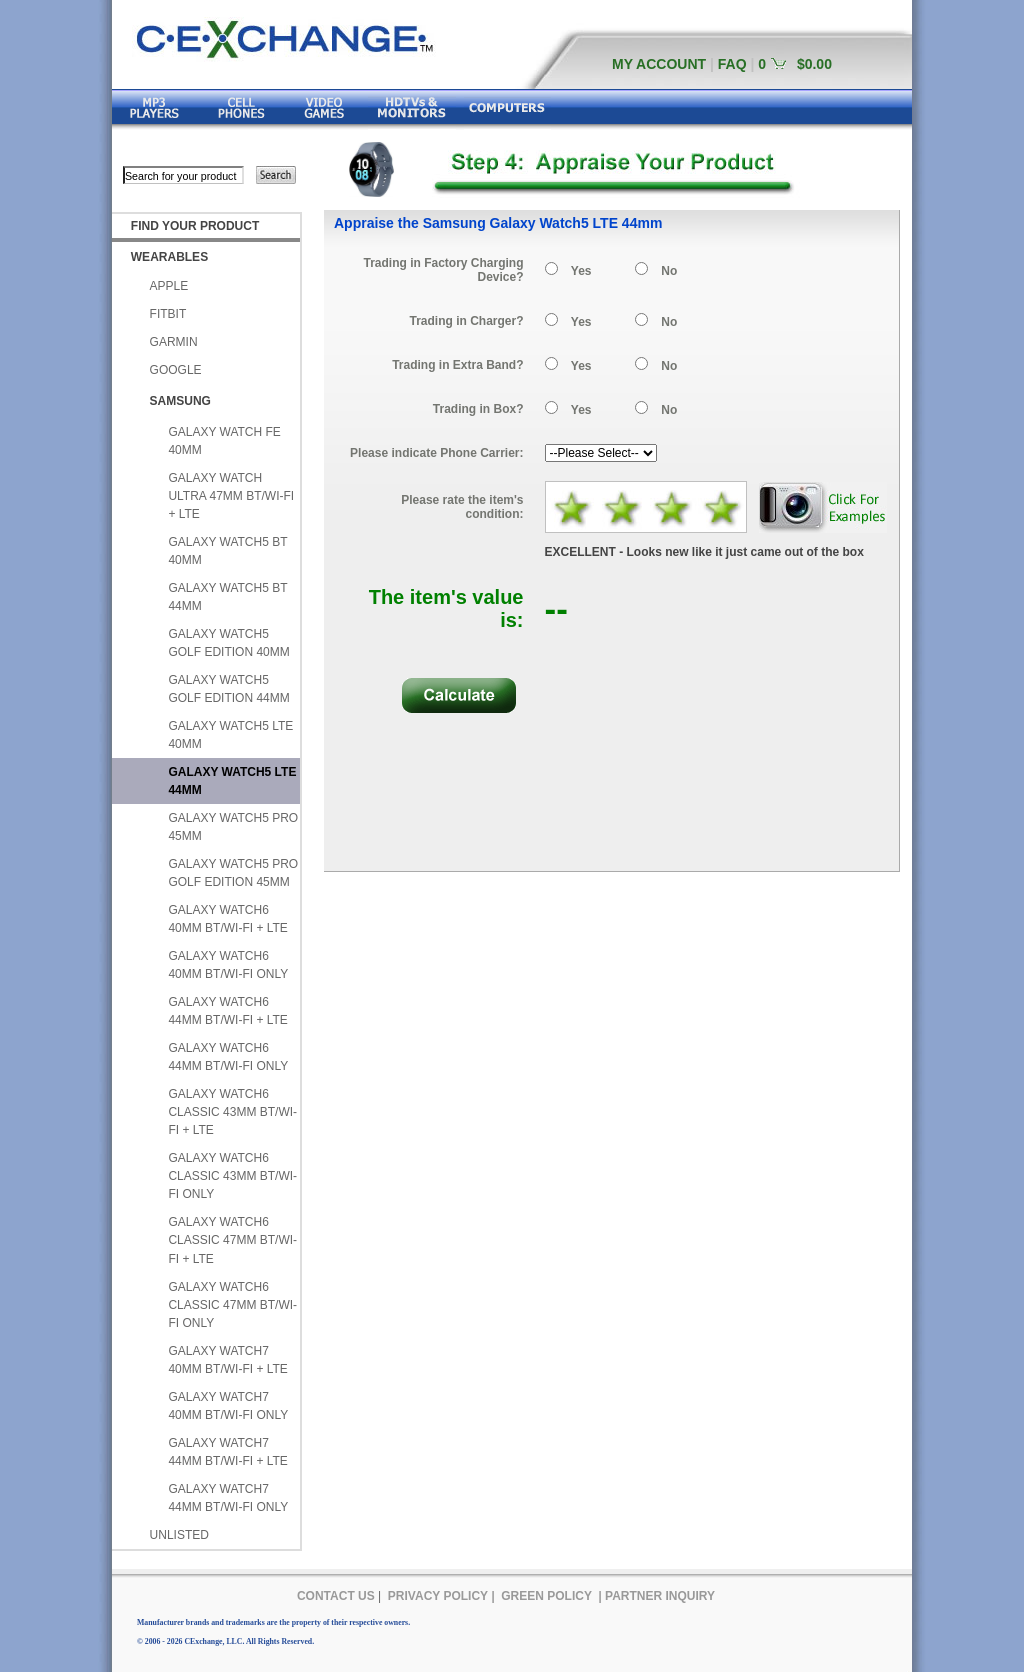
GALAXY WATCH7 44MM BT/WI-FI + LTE (227, 1452)
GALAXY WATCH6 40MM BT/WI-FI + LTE (227, 919)
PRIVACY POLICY (438, 1596)
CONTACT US (336, 1596)
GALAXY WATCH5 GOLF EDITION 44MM (228, 689)
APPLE (169, 286)
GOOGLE (176, 370)
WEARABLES (169, 257)
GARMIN (174, 342)
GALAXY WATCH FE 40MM (224, 441)
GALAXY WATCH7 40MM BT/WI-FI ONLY (228, 1406)
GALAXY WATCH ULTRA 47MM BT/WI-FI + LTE (231, 496)
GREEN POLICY (546, 1596)
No (669, 271)
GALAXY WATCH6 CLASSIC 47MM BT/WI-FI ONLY (232, 1305)
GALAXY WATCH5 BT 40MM (227, 551)
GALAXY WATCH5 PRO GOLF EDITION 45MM (233, 873)
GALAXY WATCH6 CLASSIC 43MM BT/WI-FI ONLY (232, 1176)
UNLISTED (179, 1535)
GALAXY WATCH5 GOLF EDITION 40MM (228, 643)
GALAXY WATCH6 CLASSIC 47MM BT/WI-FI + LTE (232, 1240)
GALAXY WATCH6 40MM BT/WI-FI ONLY (228, 965)
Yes (581, 271)
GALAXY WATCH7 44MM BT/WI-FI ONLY (228, 1498)
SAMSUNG (180, 401)
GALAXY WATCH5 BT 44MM (227, 597)
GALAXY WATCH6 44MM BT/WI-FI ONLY (228, 1057)
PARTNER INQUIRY (660, 1596)
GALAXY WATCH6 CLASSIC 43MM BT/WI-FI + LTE (232, 1112)
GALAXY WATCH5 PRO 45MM (233, 827)
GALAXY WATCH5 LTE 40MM (230, 735)
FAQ (732, 64)
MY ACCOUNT (659, 64)
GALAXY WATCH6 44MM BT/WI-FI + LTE (227, 1011)
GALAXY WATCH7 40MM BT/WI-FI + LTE (227, 1360)
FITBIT (168, 314)
